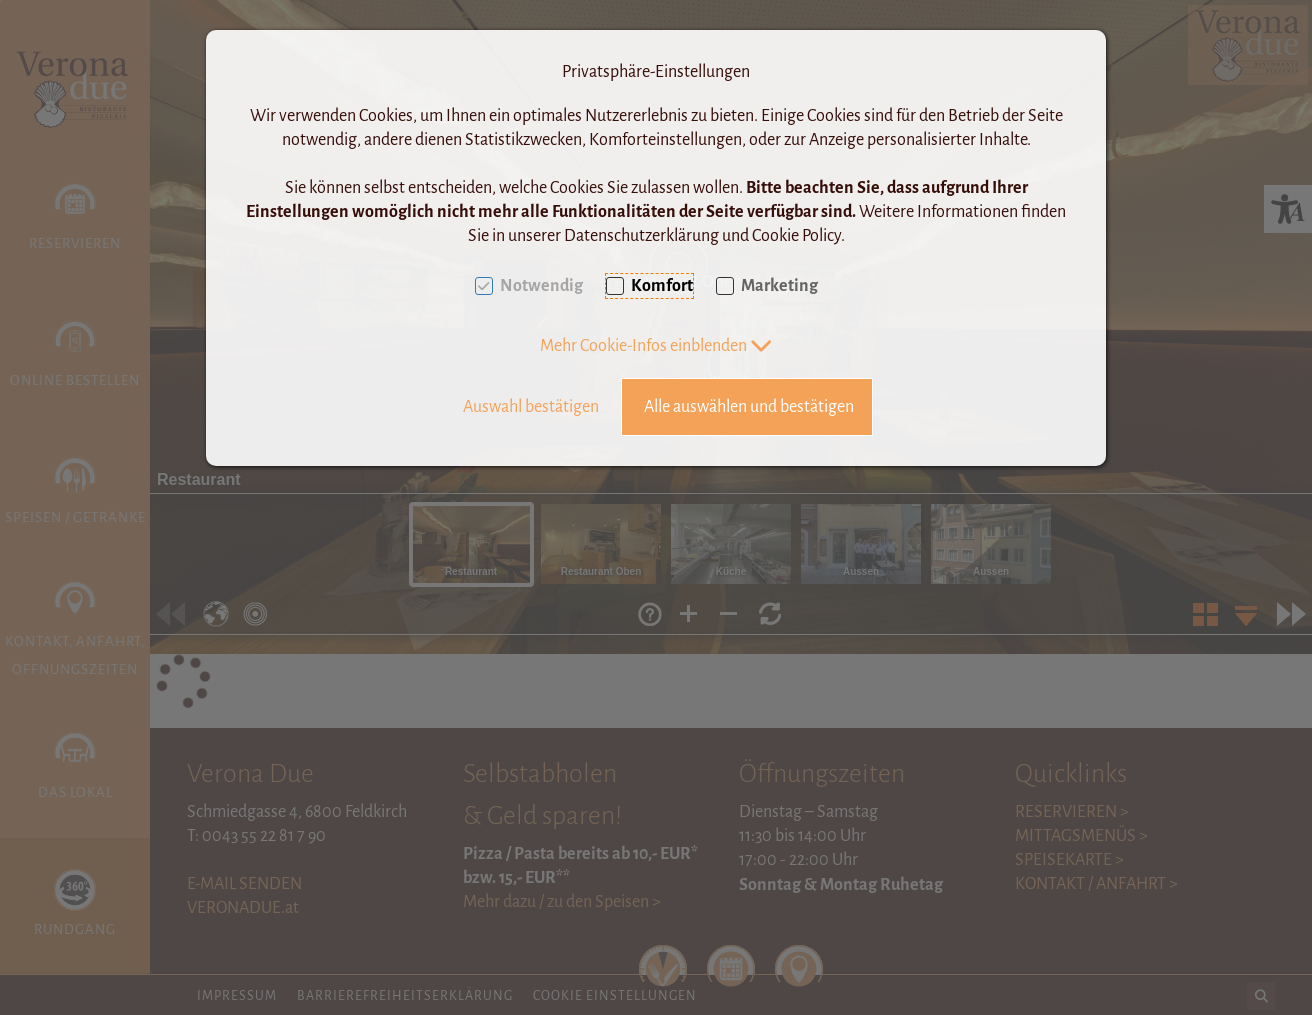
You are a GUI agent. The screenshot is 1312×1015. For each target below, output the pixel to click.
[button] (656, 346)
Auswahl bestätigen (531, 407)
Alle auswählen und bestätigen (749, 407)
